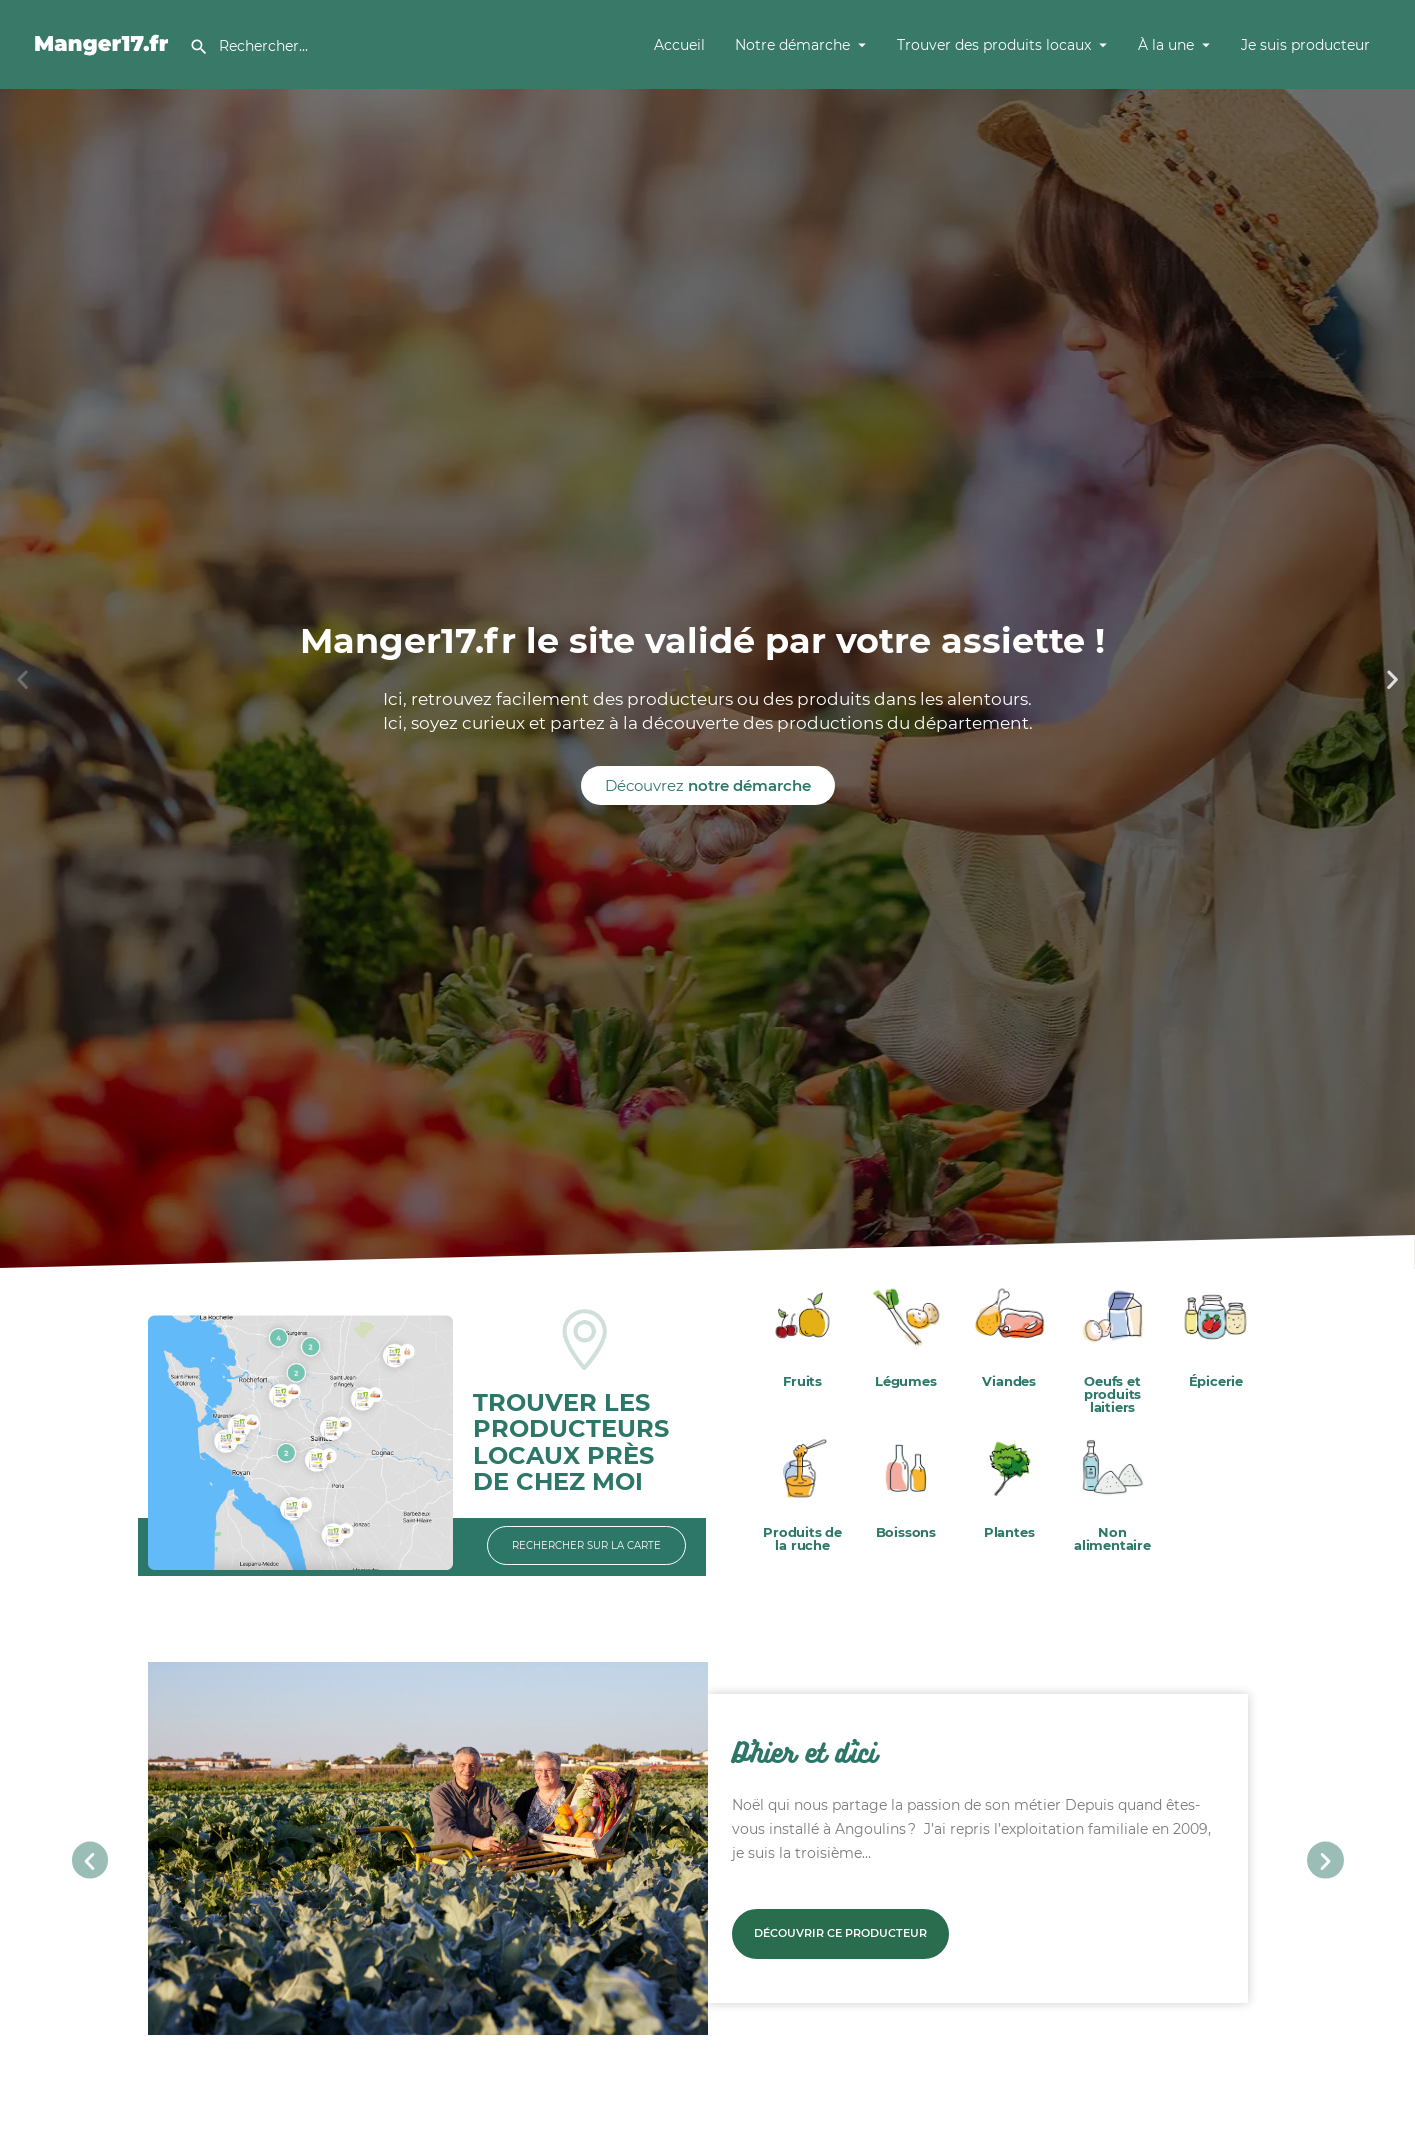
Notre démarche (792, 45)
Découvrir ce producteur (840, 1933)
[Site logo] (104, 43)
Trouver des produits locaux (994, 45)
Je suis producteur (1305, 45)
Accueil (679, 45)
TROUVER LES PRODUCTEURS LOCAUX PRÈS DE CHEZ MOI (571, 1442)
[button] (22, 679)
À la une (1166, 45)
